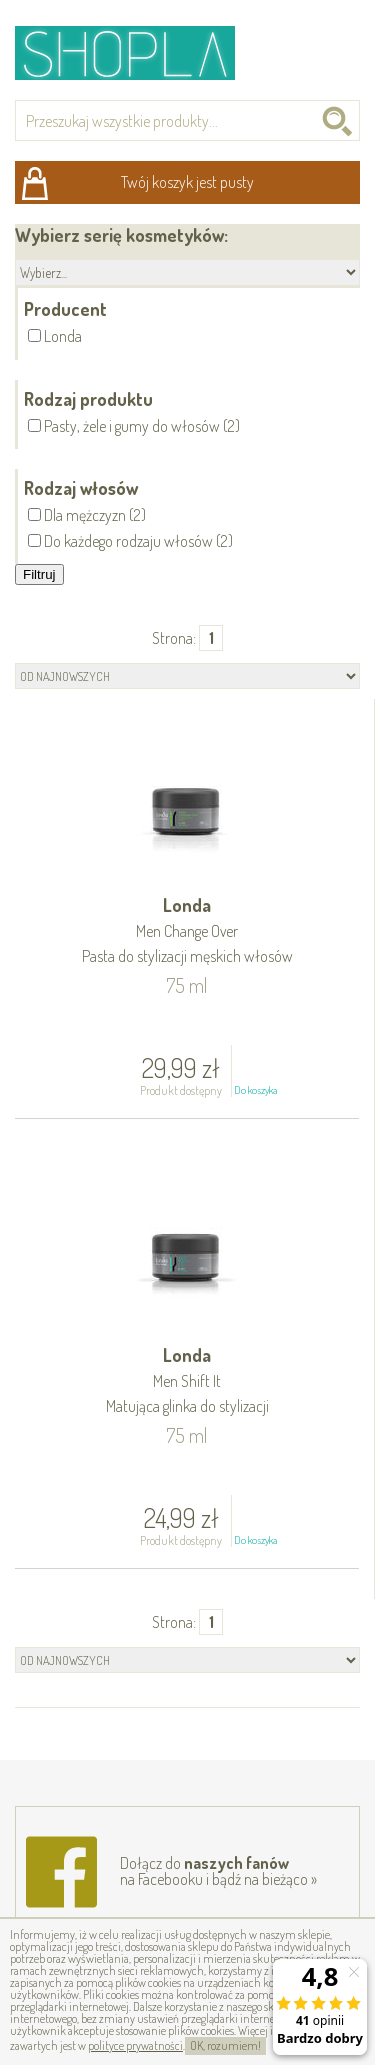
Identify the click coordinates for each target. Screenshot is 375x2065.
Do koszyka (255, 1090)
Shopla (138, 52)
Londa (187, 931)
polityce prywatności (135, 2045)
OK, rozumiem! (225, 2045)
